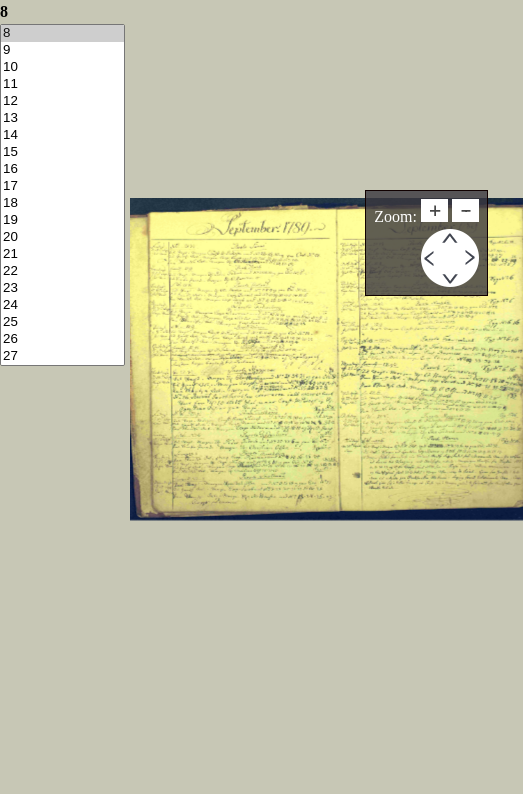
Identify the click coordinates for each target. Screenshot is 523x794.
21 (62, 254)
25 (62, 322)
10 (62, 67)
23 (62, 288)
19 (62, 220)
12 (62, 101)
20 (62, 237)
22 (62, 271)
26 (62, 339)
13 (62, 118)
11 (62, 84)
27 (62, 356)
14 (62, 135)
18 (62, 203)
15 (62, 152)
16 (62, 169)
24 (62, 305)
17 (62, 186)
